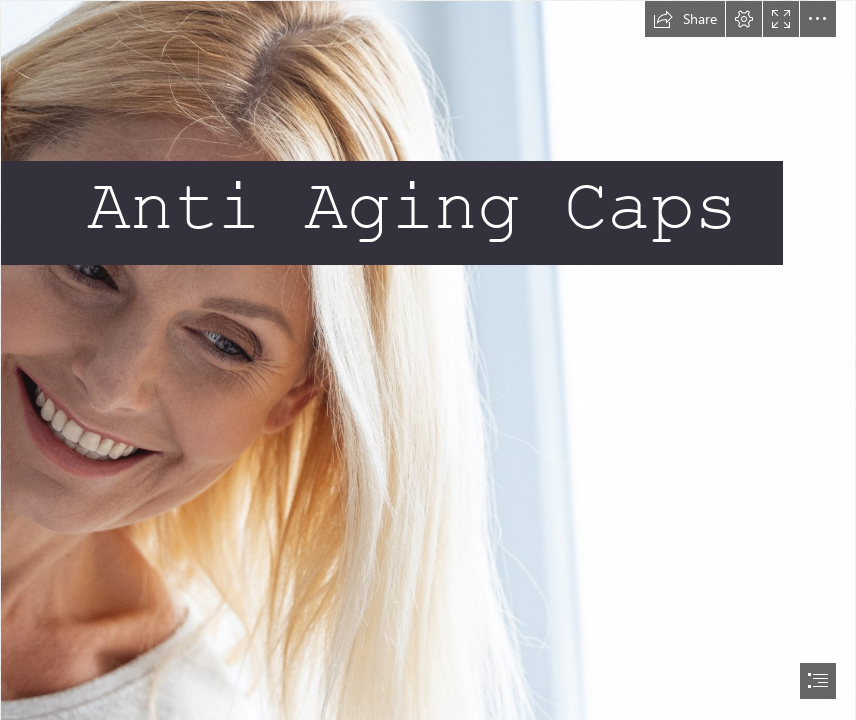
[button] (685, 19)
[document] (428, 360)
